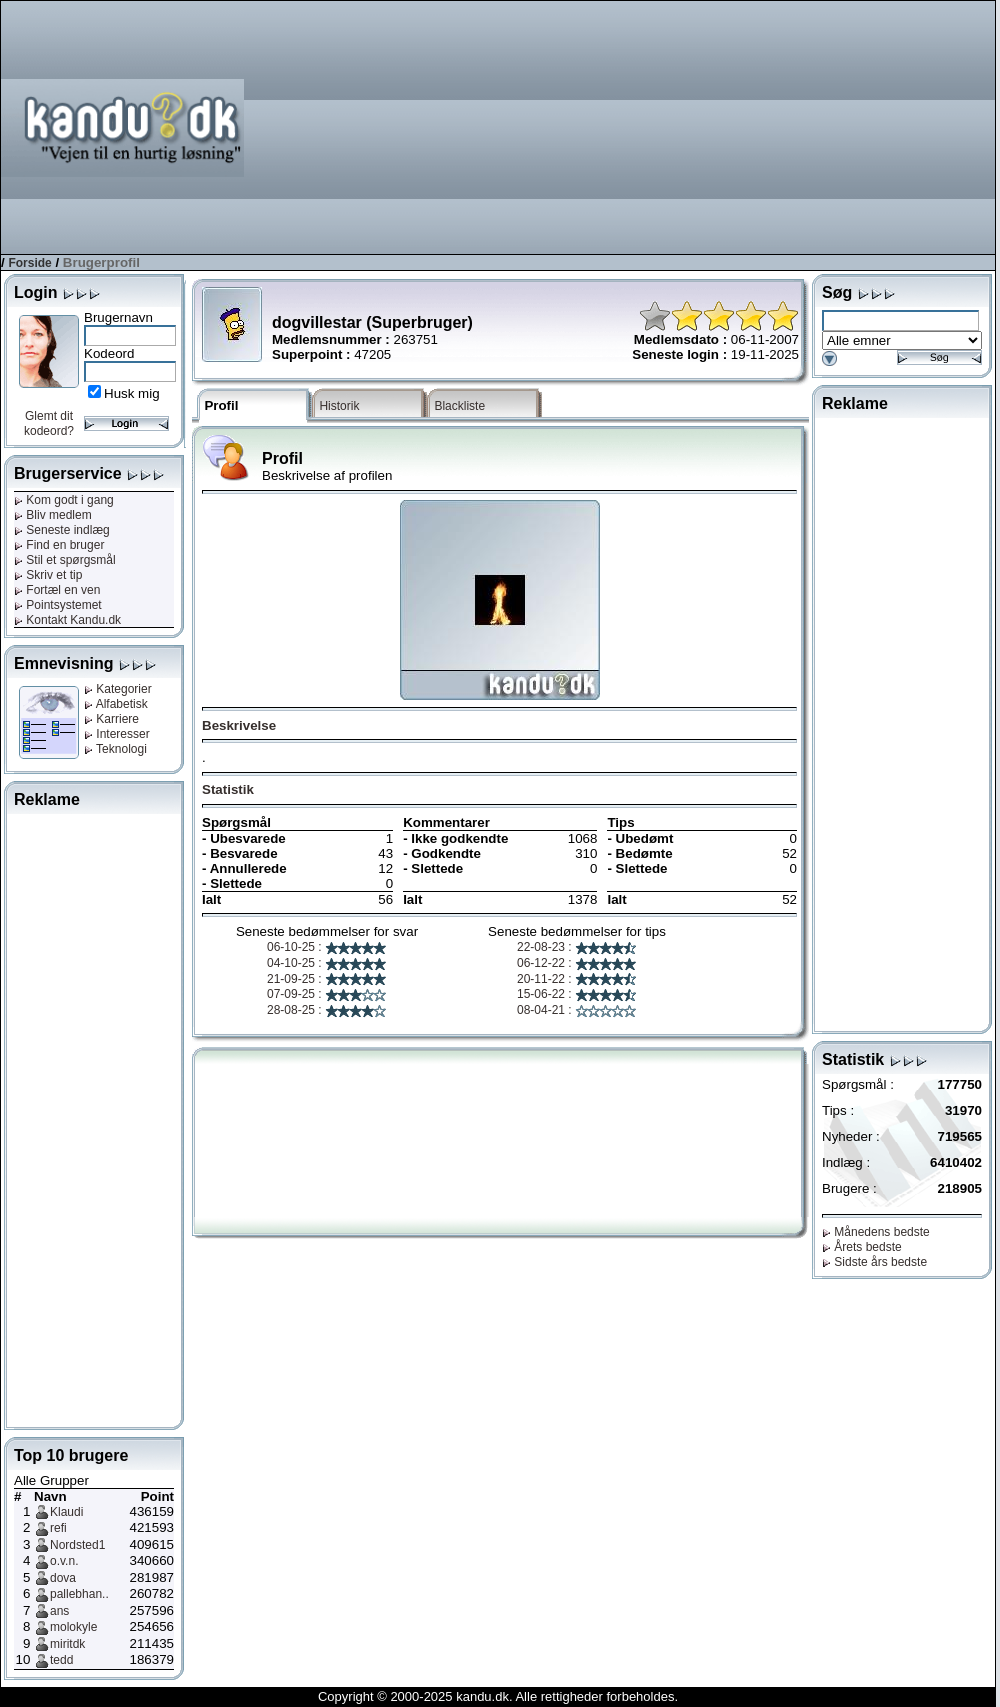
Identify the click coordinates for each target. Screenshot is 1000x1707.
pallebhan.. (79, 1594)
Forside (29, 263)
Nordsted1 (77, 1545)
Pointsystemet (58, 605)
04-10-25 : (327, 963)
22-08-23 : (577, 947)
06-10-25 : (327, 947)
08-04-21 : (577, 1010)
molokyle (73, 1627)
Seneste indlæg (62, 530)
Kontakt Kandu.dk (67, 620)
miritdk (67, 1644)
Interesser (117, 734)
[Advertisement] (869, 126)
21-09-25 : (327, 979)
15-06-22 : (577, 994)
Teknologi (115, 749)
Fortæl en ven (57, 590)
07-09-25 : (327, 994)
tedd (61, 1660)
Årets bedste (862, 1247)
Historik (339, 406)
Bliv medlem (53, 515)
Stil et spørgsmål (65, 560)
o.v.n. (64, 1561)
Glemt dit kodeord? (49, 423)
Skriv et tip (48, 575)
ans (59, 1611)
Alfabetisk (116, 704)
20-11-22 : (577, 979)
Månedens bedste (876, 1232)
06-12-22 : (577, 963)
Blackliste (459, 406)
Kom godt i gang (64, 500)
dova (63, 1578)
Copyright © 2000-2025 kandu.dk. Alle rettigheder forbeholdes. (498, 1696)
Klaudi (66, 1512)
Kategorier (118, 689)
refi (58, 1528)
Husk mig (132, 393)
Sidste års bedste (874, 1262)
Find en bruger (59, 545)
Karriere (111, 719)
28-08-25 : (327, 1010)
